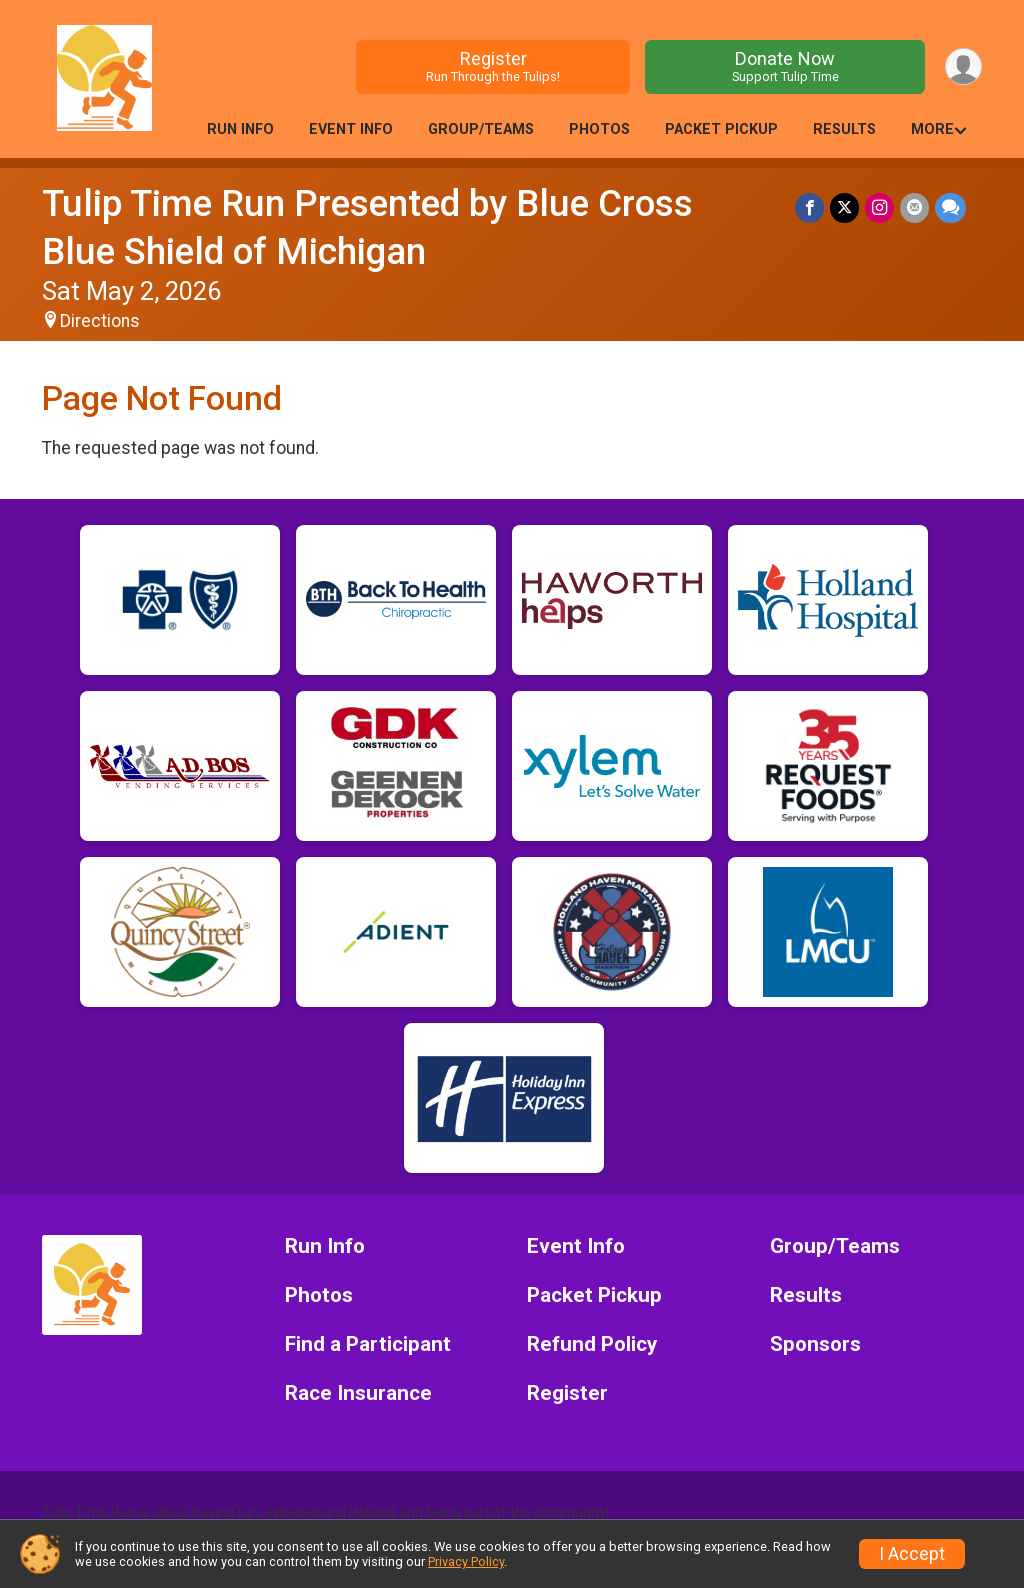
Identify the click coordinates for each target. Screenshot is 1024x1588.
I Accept (912, 1554)
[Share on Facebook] (809, 207)
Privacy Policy (466, 1561)
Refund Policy (592, 1344)
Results (844, 129)
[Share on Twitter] (844, 207)
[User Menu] (963, 66)
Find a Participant (368, 1344)
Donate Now (785, 66)
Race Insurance (358, 1393)
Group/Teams (481, 129)
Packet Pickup (721, 129)
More (932, 129)
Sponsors (815, 1344)
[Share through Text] (950, 207)
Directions (100, 321)
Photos (599, 129)
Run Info (240, 129)
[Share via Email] (914, 207)
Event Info (351, 129)
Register (493, 66)
